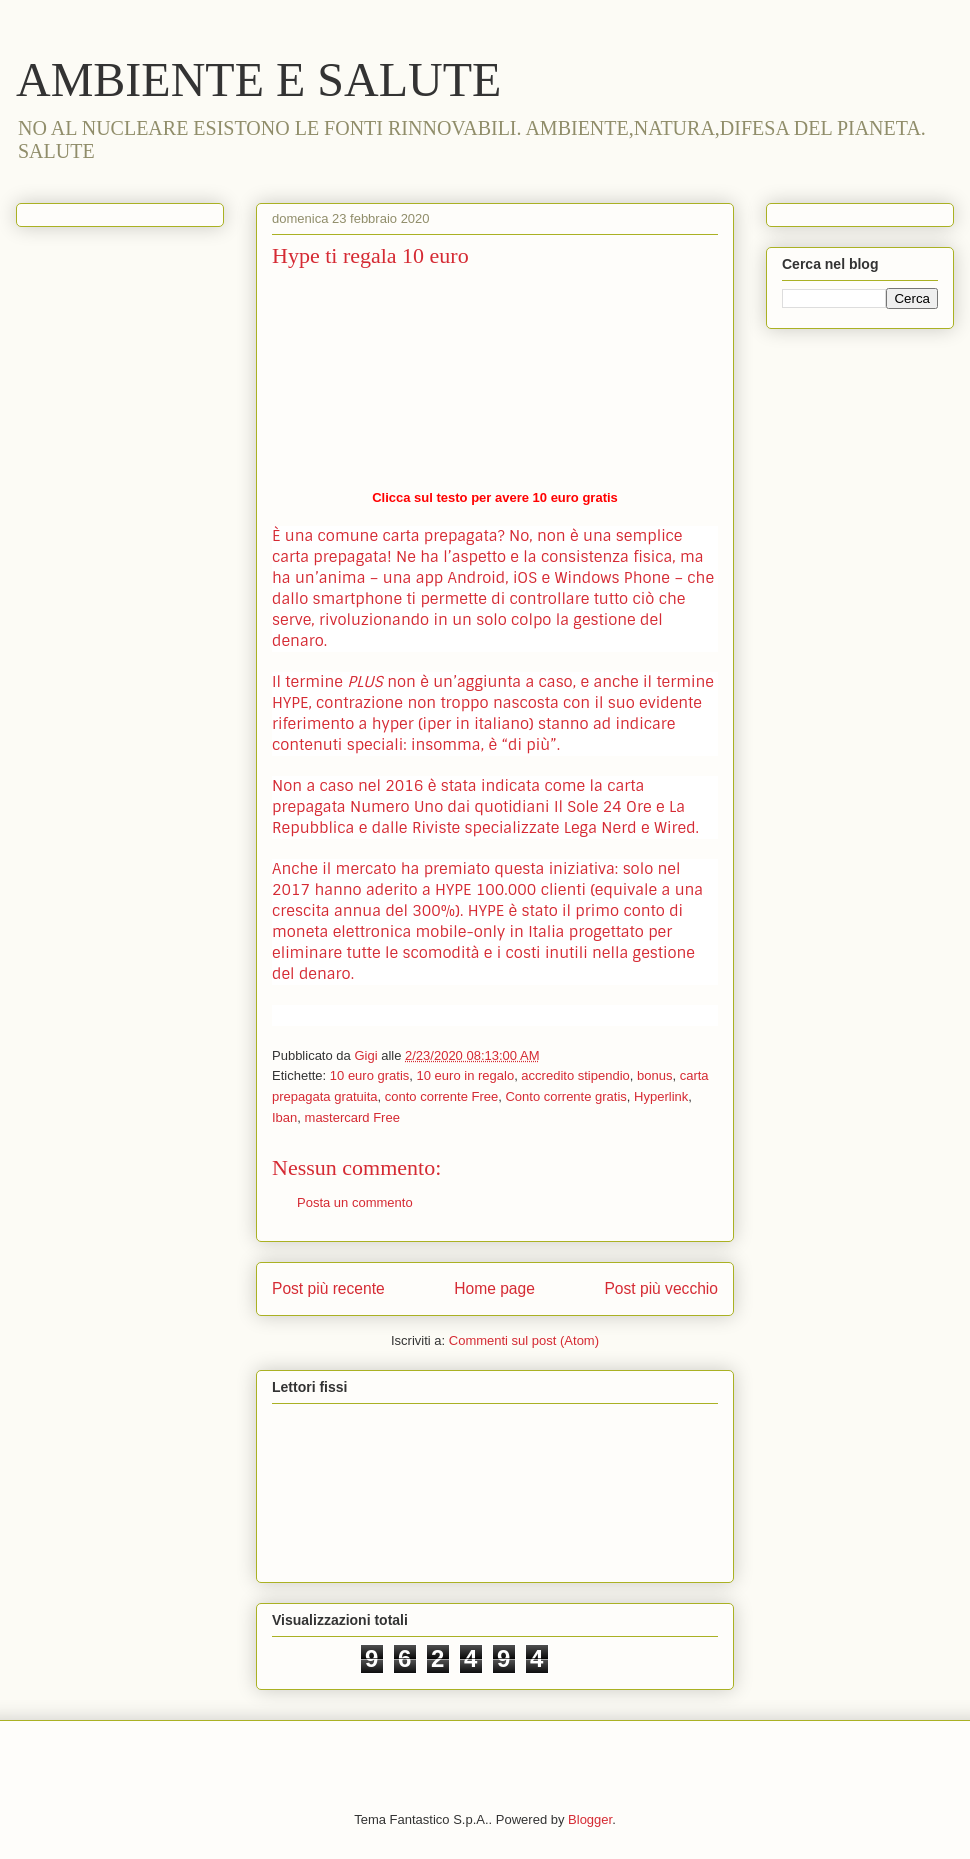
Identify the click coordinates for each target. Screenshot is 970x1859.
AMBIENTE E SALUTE (258, 79)
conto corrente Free (441, 1096)
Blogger (590, 1819)
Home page (494, 1288)
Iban (284, 1117)
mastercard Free (352, 1117)
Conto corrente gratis (565, 1096)
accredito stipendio (575, 1075)
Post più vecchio (661, 1288)
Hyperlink (661, 1096)
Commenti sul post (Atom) (524, 1340)
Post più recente (328, 1288)
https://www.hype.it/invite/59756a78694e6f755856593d (495, 383)
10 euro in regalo (466, 1075)
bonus (654, 1075)
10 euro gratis (370, 1075)
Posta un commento (355, 1202)
